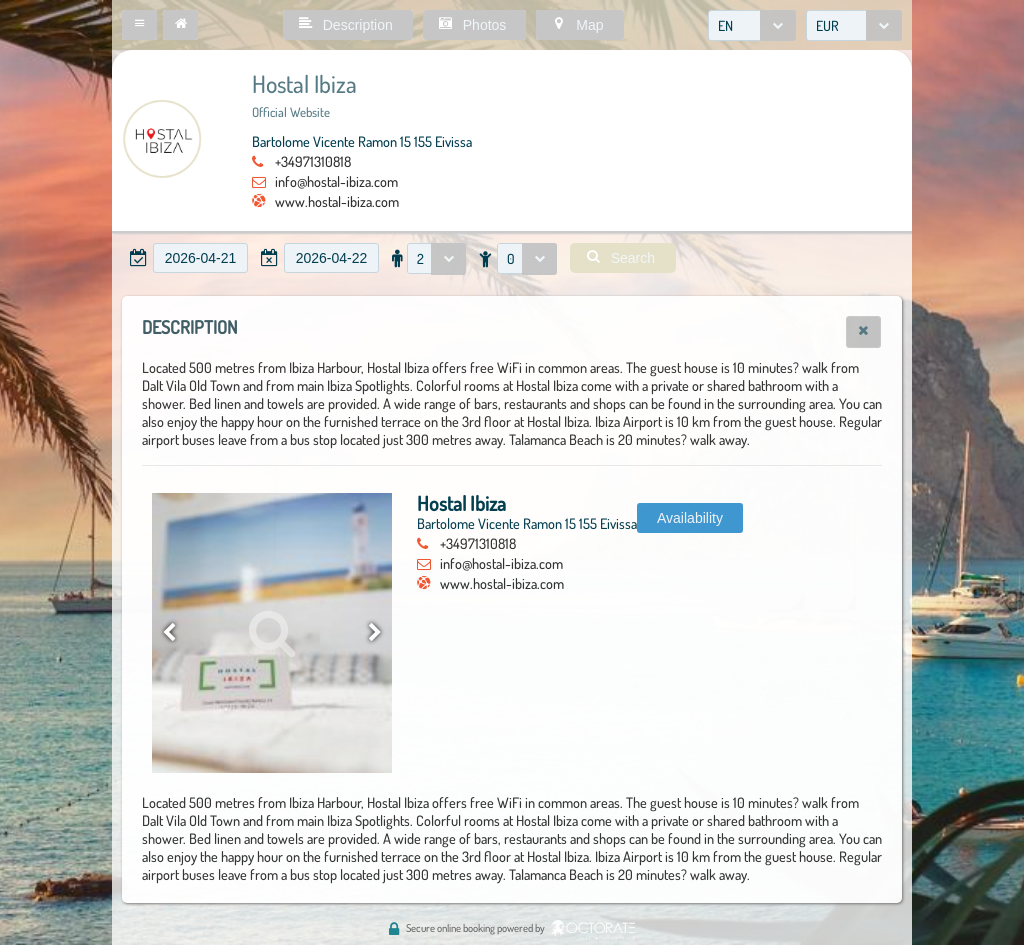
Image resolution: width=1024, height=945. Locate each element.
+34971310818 (313, 161)
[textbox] (200, 258)
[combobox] (752, 25)
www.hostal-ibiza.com (337, 201)
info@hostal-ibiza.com (336, 181)
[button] (139, 25)
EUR (827, 25)
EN (725, 25)
